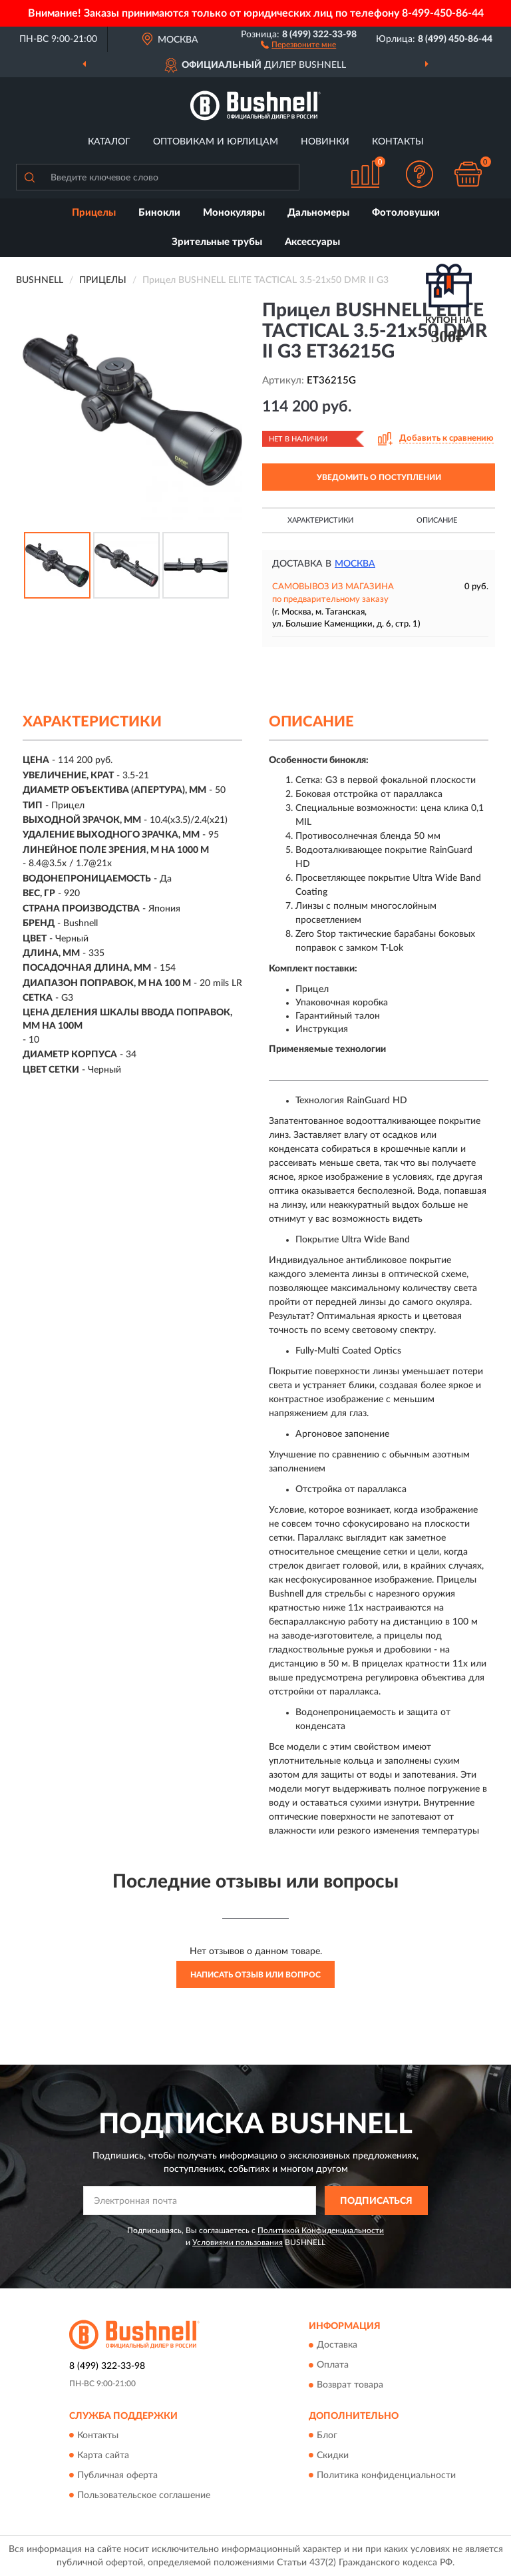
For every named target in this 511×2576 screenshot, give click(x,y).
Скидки (333, 2455)
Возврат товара (350, 2385)
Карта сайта (103, 2455)
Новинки (325, 141)
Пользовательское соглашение (143, 2495)
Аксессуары (312, 242)
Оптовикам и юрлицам (215, 141)
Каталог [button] (109, 141)
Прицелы (94, 213)
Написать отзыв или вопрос (255, 1975)
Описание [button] (437, 520)
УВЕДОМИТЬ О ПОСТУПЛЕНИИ (379, 477)
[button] (298, 44)
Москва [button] (355, 564)
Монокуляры (234, 213)
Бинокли (159, 213)
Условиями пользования (237, 2242)
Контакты (398, 141)
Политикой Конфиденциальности (320, 2230)
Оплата (333, 2365)
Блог (327, 2435)
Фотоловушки (406, 213)
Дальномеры (318, 213)
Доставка (337, 2345)
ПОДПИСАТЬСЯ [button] (376, 2201)
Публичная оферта (117, 2475)
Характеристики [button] (320, 520)
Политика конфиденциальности (386, 2475)
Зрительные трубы (217, 242)
